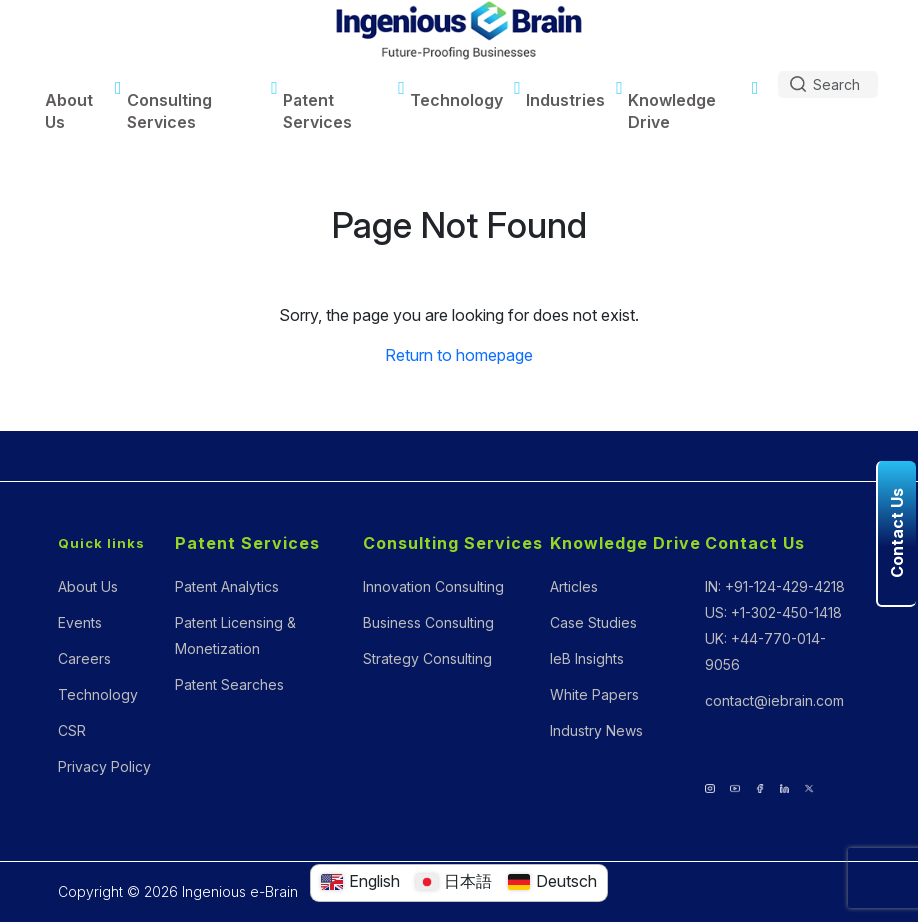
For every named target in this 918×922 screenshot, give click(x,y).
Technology (456, 100)
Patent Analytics (227, 586)
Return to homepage (459, 355)
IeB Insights (587, 658)
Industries (565, 100)
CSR (72, 730)
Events (80, 622)
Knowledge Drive (672, 111)
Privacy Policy (104, 766)
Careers (84, 658)
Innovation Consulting (433, 586)
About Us (69, 111)
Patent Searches (229, 684)
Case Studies (593, 622)
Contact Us (755, 543)
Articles (574, 586)
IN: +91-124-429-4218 (775, 586)
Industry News (596, 730)
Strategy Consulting (427, 658)
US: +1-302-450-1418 (773, 612)
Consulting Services (169, 111)
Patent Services (317, 111)
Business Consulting (428, 622)
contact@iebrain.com (774, 700)
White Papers (594, 694)
